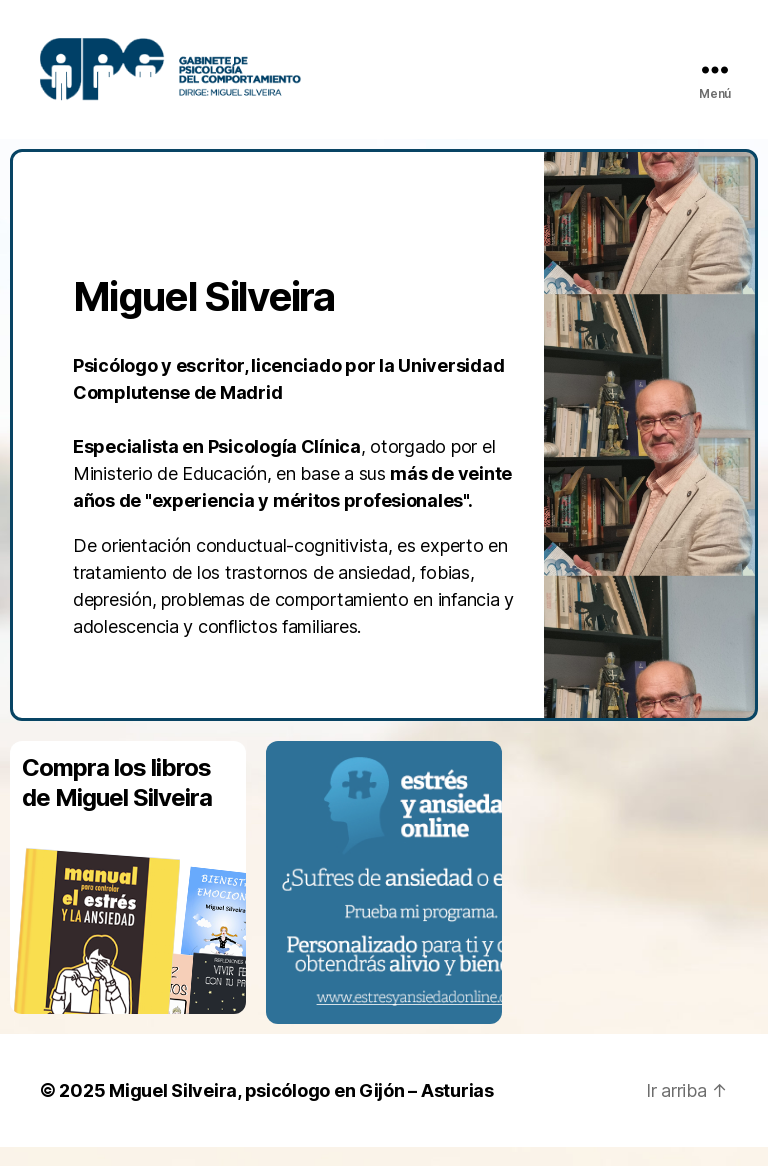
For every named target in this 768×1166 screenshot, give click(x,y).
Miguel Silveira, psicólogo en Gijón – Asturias (301, 1109)
